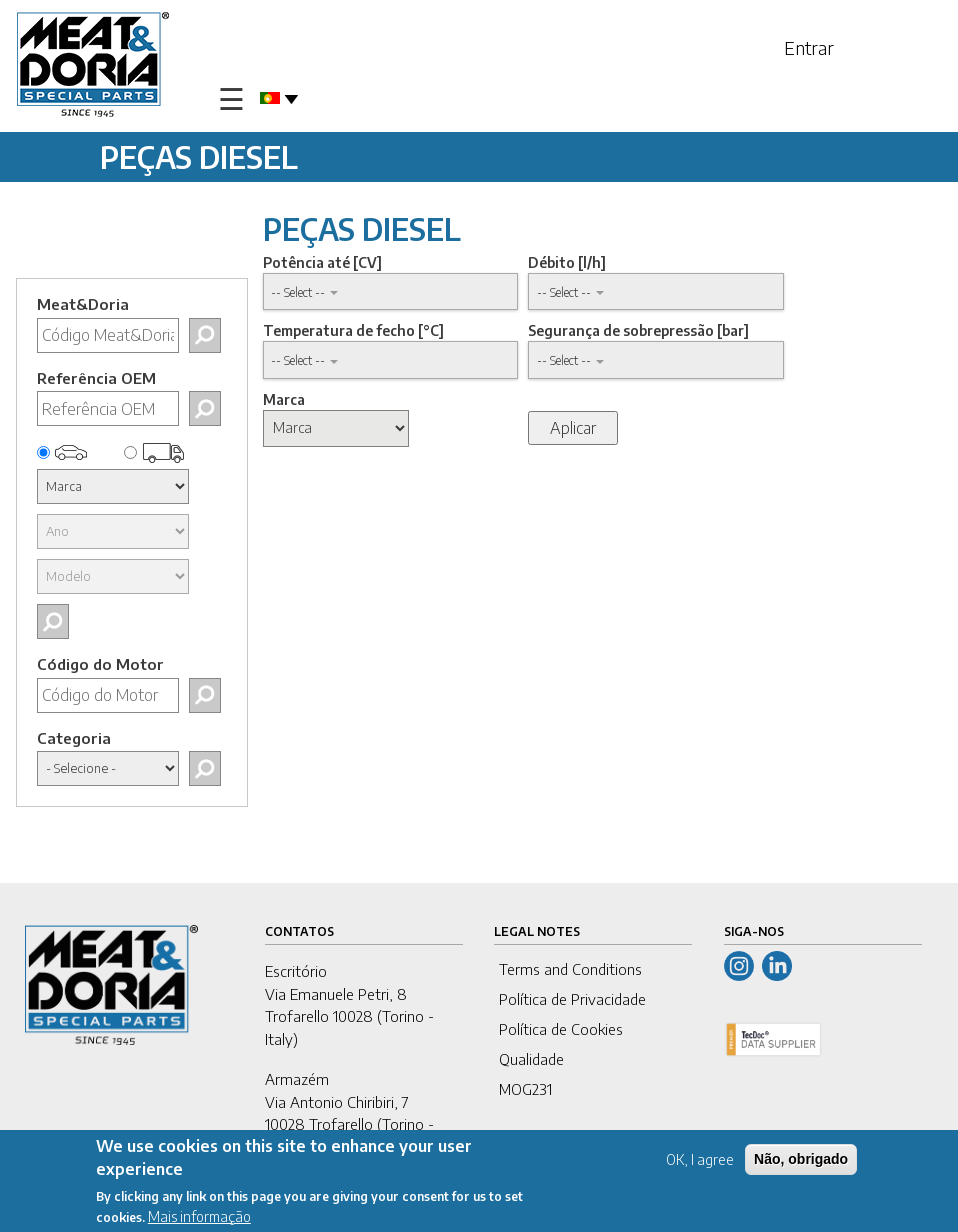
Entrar (809, 47)
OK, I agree (700, 1161)
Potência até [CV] (322, 262)
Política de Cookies (561, 1029)
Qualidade (531, 1059)
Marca (284, 399)
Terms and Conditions (570, 969)
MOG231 (525, 1089)
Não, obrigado (801, 1161)
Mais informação (199, 1217)
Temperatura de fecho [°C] (353, 330)
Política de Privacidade (572, 999)
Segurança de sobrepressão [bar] (638, 330)
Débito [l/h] (567, 262)
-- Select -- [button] (298, 292)
